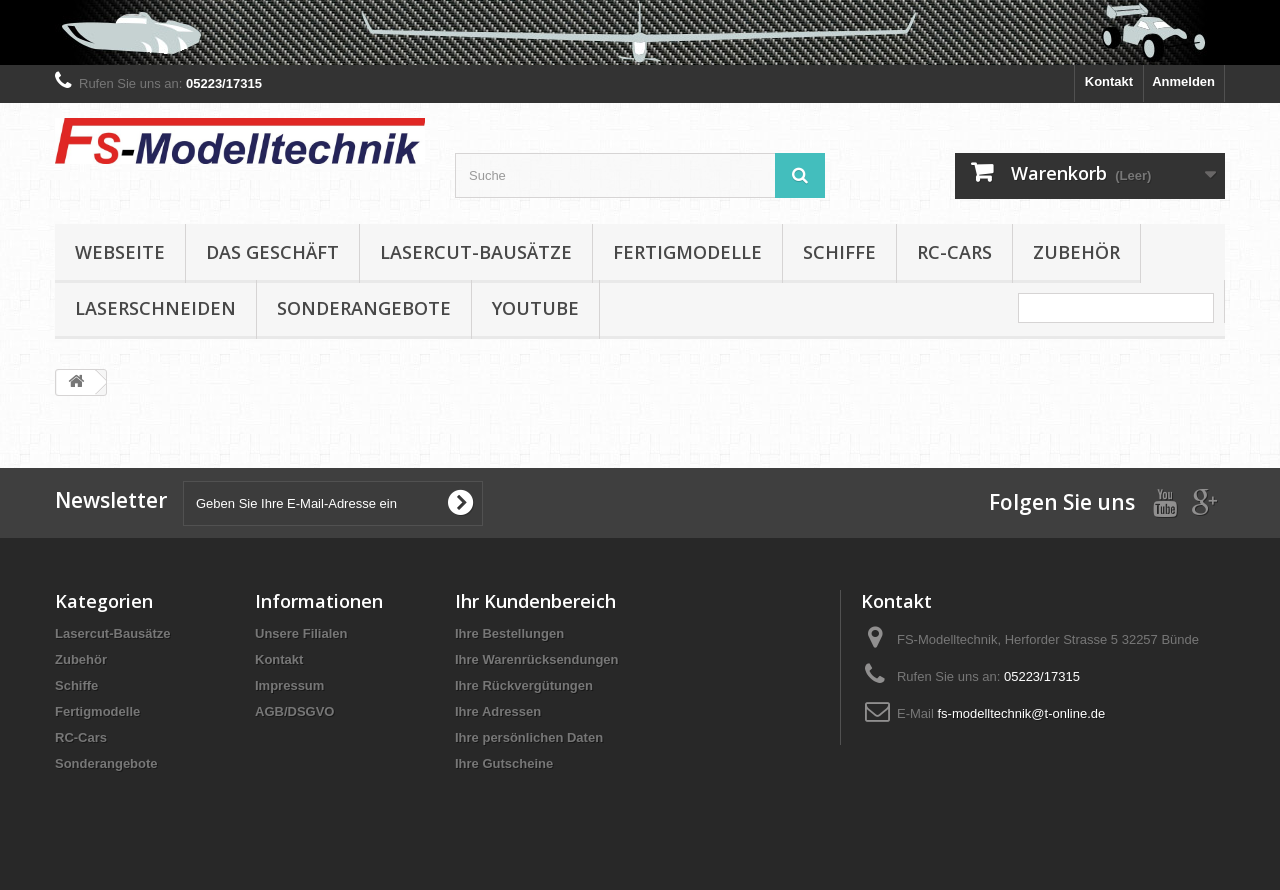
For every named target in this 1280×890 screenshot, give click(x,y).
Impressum (289, 685)
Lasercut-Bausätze (476, 252)
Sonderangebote (364, 308)
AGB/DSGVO (294, 711)
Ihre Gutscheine (504, 763)
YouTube (535, 308)
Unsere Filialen (301, 633)
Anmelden (1183, 81)
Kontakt (1109, 81)
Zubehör (1076, 252)
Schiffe (839, 252)
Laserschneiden (155, 308)
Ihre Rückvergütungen (524, 685)
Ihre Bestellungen (509, 633)
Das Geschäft (272, 252)
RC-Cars (954, 252)
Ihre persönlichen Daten (529, 737)
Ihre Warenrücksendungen (537, 659)
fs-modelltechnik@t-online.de (1021, 713)
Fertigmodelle (687, 252)
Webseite (120, 252)
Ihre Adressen (498, 711)
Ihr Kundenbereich (535, 601)
